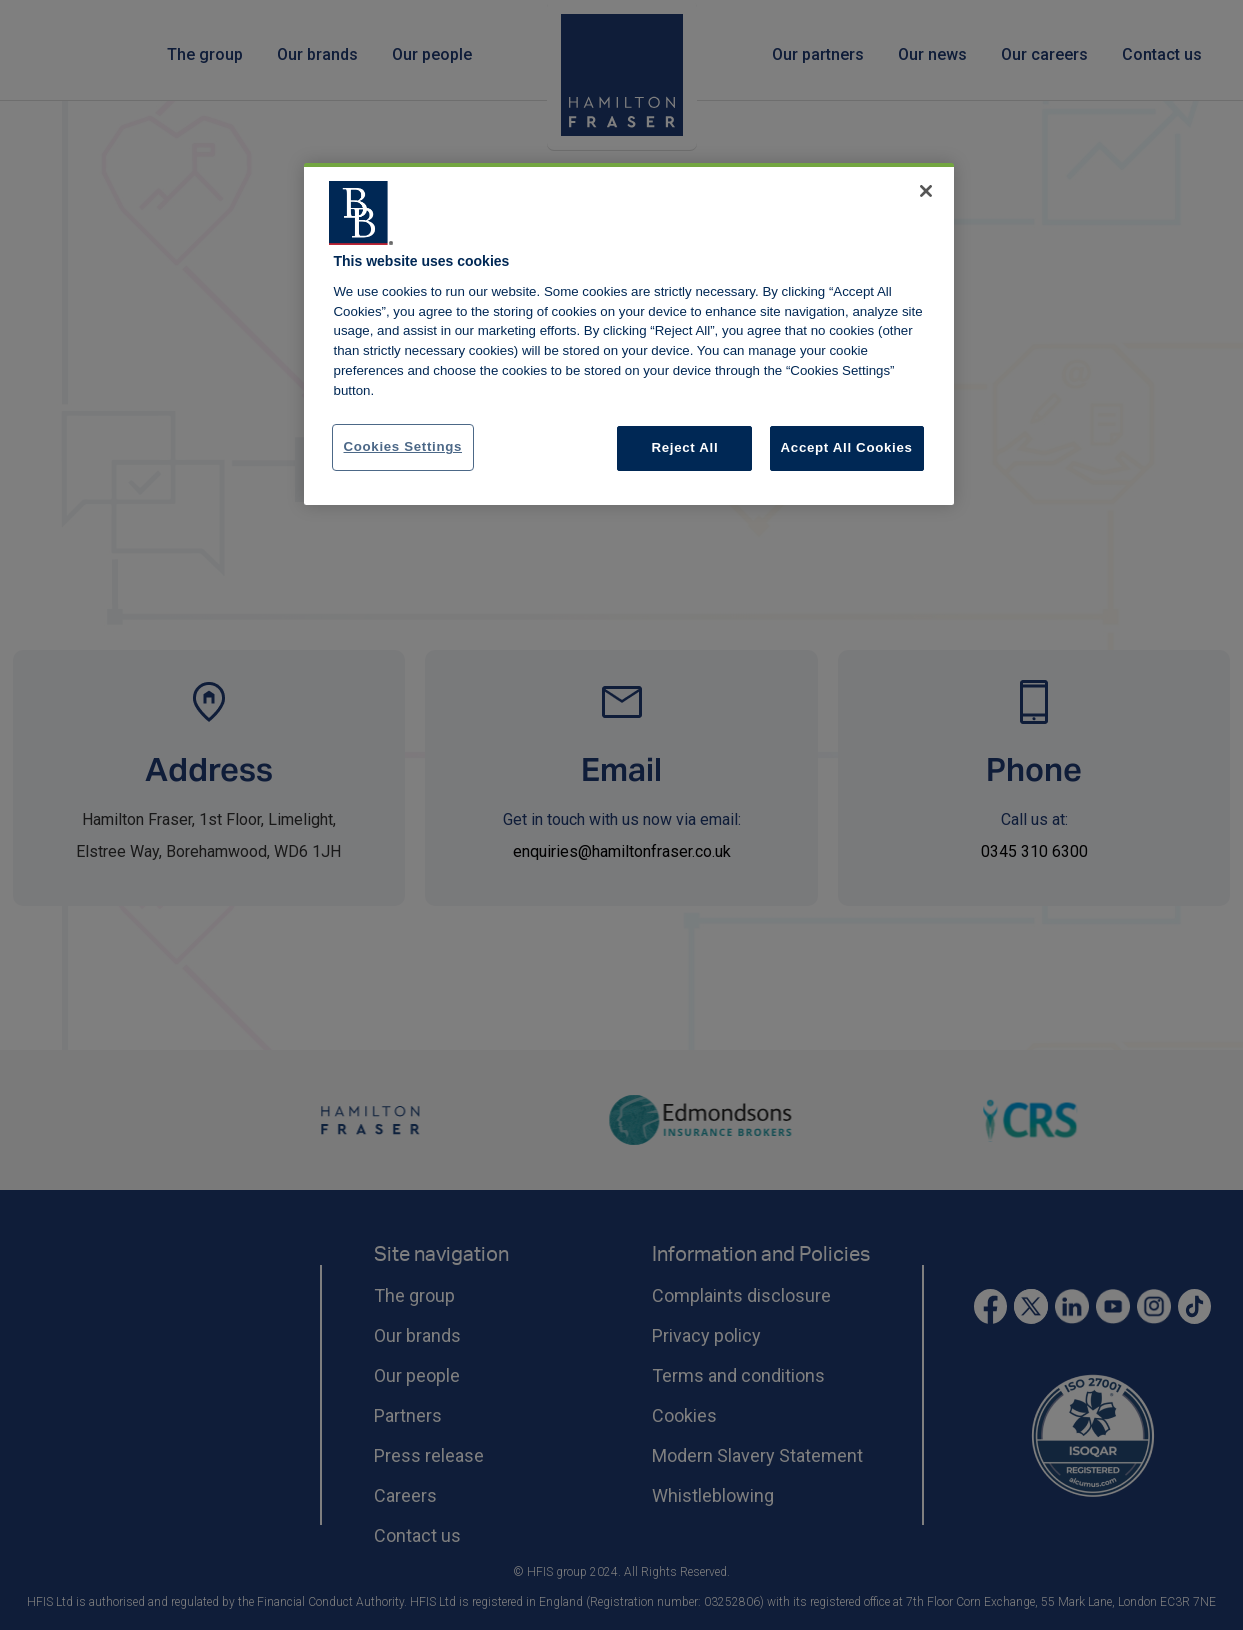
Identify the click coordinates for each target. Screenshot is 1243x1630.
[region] (629, 334)
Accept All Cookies (847, 447)
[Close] (926, 191)
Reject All (685, 447)
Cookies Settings (403, 446)
